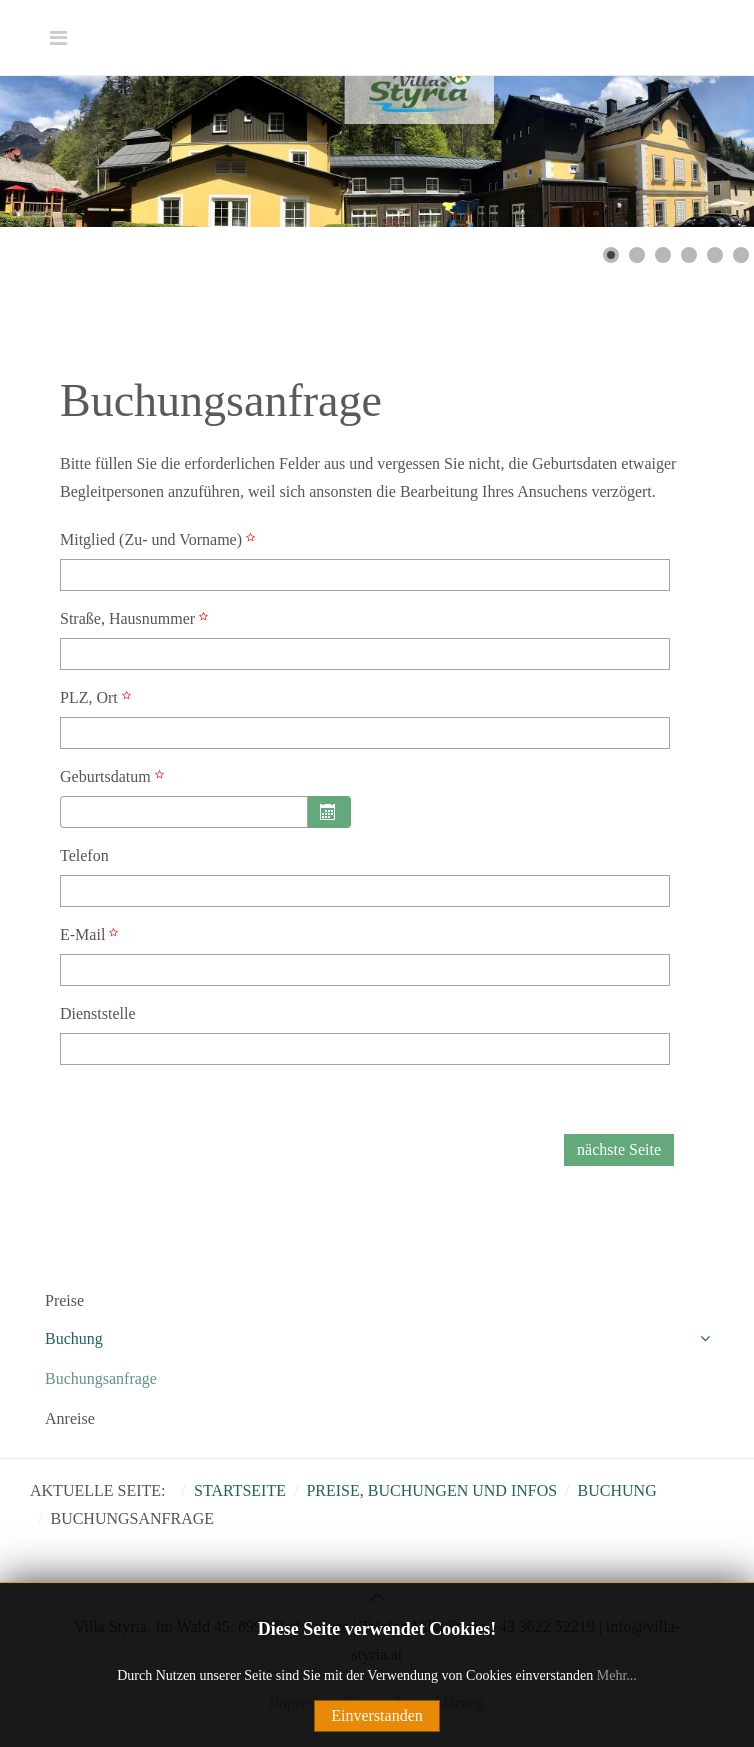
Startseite (240, 1490)
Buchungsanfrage (101, 1378)
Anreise (70, 1418)
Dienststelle (98, 1013)
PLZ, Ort (98, 697)
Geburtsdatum (114, 776)
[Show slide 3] (663, 255)
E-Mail (91, 934)
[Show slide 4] (689, 255)
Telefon (84, 855)
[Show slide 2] (637, 255)
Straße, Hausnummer (136, 618)
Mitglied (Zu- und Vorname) (160, 539)
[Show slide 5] (715, 255)
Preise (64, 1300)
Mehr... (617, 1675)
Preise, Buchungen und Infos (431, 1490)
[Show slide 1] (611, 255)
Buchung (74, 1338)
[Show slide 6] (741, 255)
